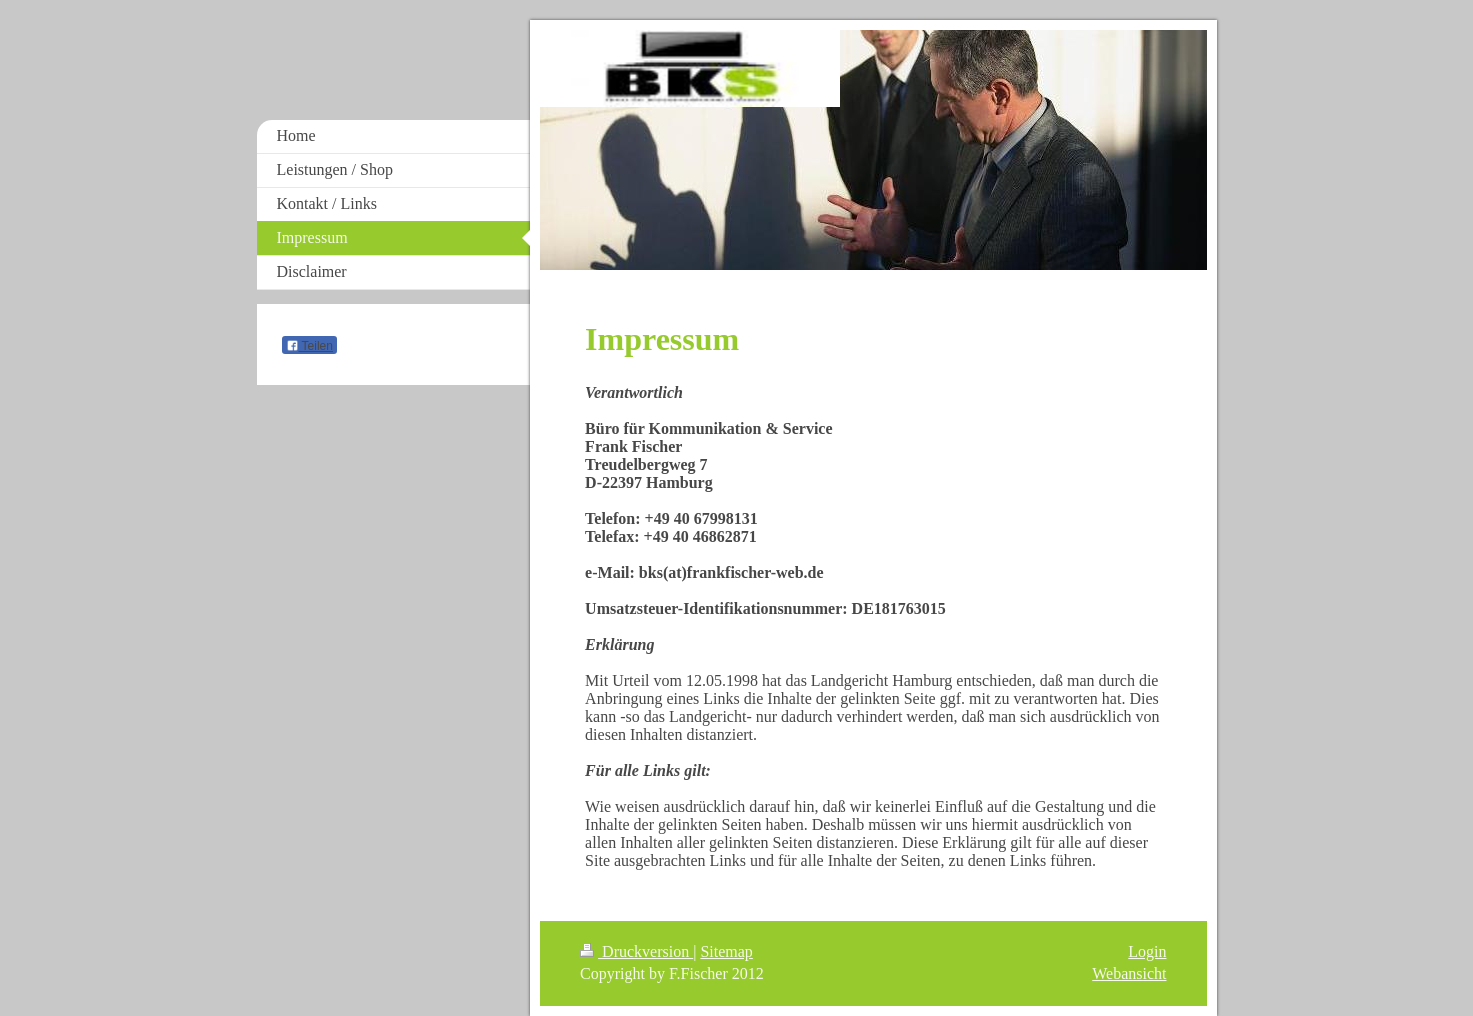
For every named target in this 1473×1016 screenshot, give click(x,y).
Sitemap (726, 951)
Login (1147, 951)
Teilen (309, 346)
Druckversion (636, 951)
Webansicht (1129, 973)
